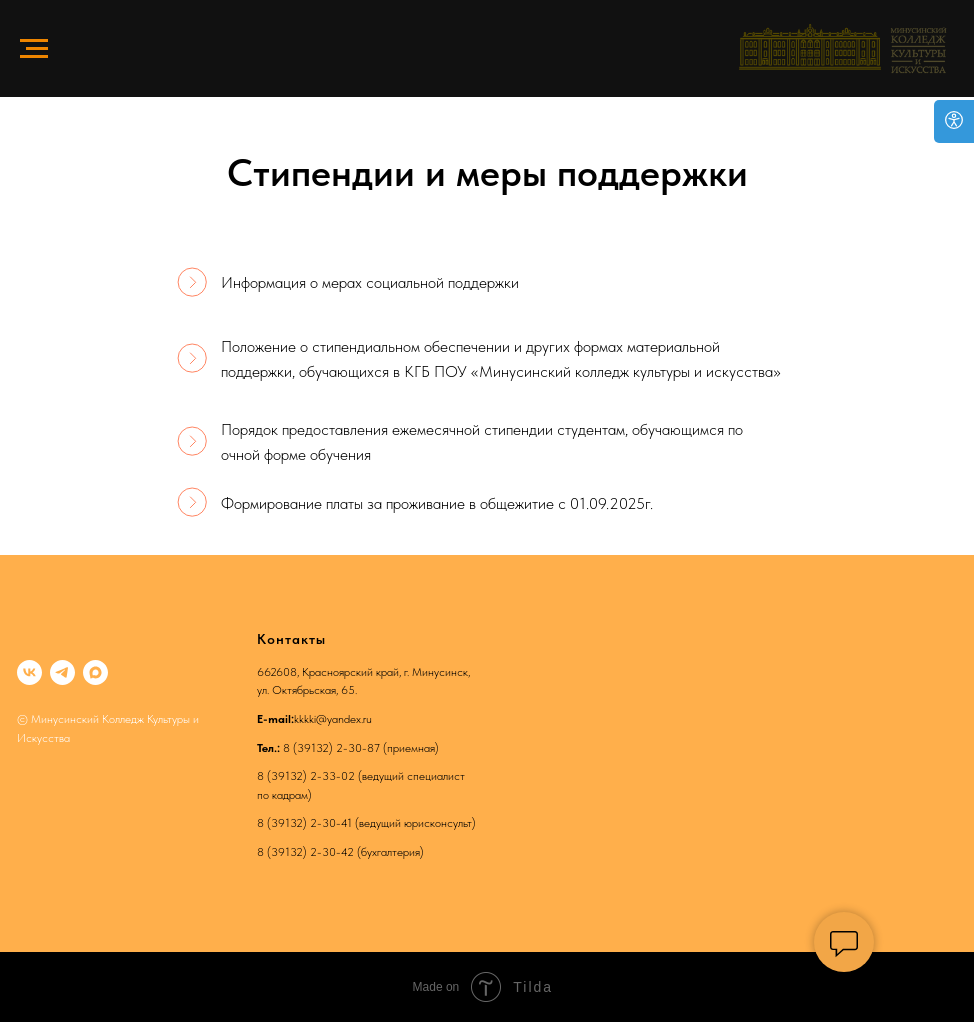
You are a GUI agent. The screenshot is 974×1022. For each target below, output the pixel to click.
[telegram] (62, 672)
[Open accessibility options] (954, 121)
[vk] (29, 672)
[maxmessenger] (95, 672)
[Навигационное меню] (34, 49)
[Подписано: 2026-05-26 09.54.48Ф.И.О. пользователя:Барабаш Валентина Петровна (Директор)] (487, 443)
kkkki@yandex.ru (333, 719)
